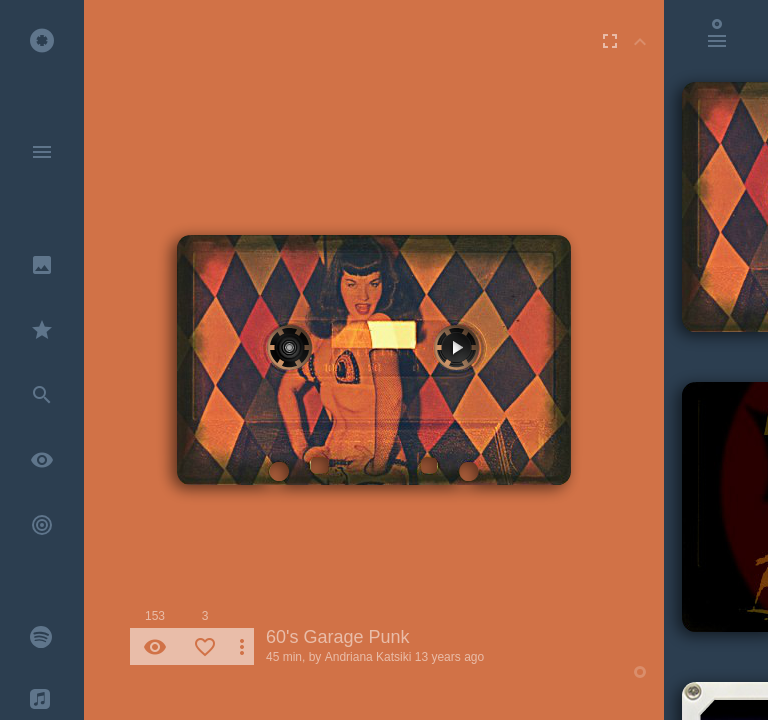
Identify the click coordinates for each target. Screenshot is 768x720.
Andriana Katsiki (368, 657)
